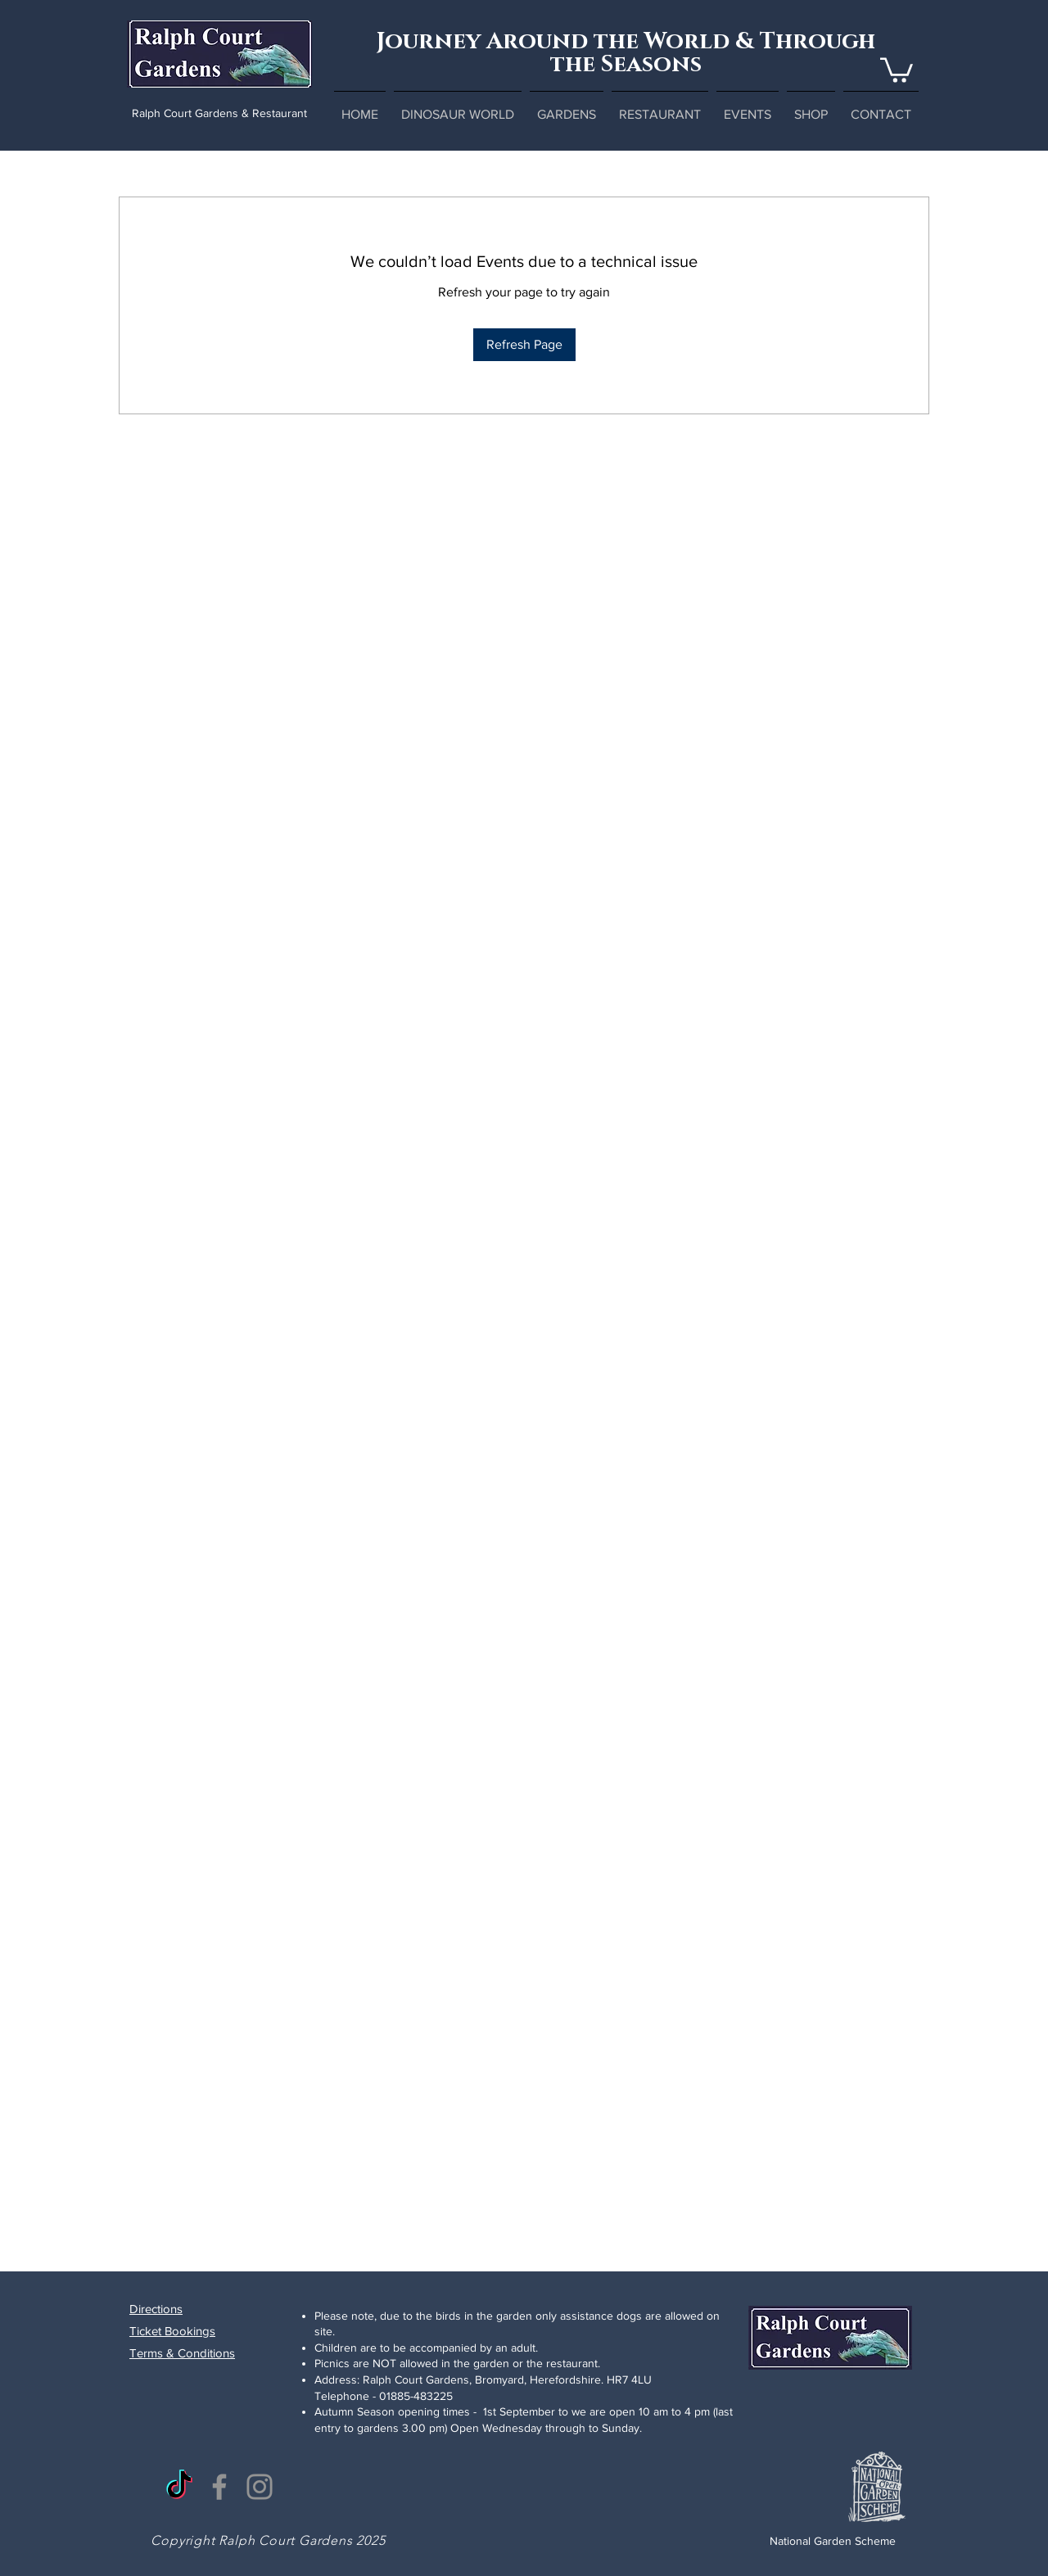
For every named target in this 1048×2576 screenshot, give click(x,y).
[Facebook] (219, 2487)
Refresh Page (524, 344)
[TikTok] (179, 2487)
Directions (156, 2309)
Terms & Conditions (182, 2353)
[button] (896, 69)
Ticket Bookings (172, 2331)
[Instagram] (259, 2487)
